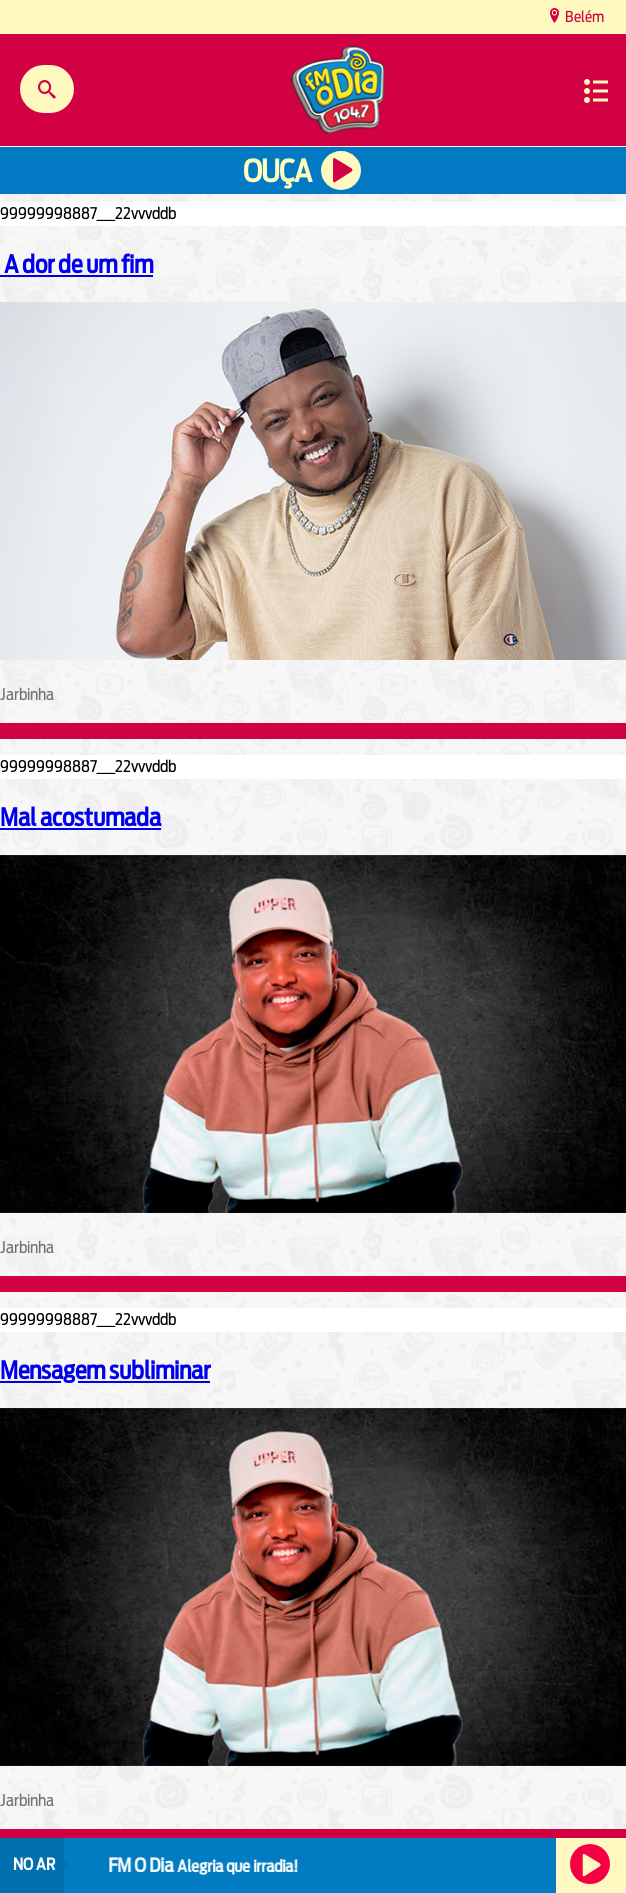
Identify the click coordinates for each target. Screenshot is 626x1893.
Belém (583, 16)
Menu (596, 91)
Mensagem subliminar (105, 1370)
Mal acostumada (80, 817)
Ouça (277, 171)
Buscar (47, 89)
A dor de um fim (76, 264)
